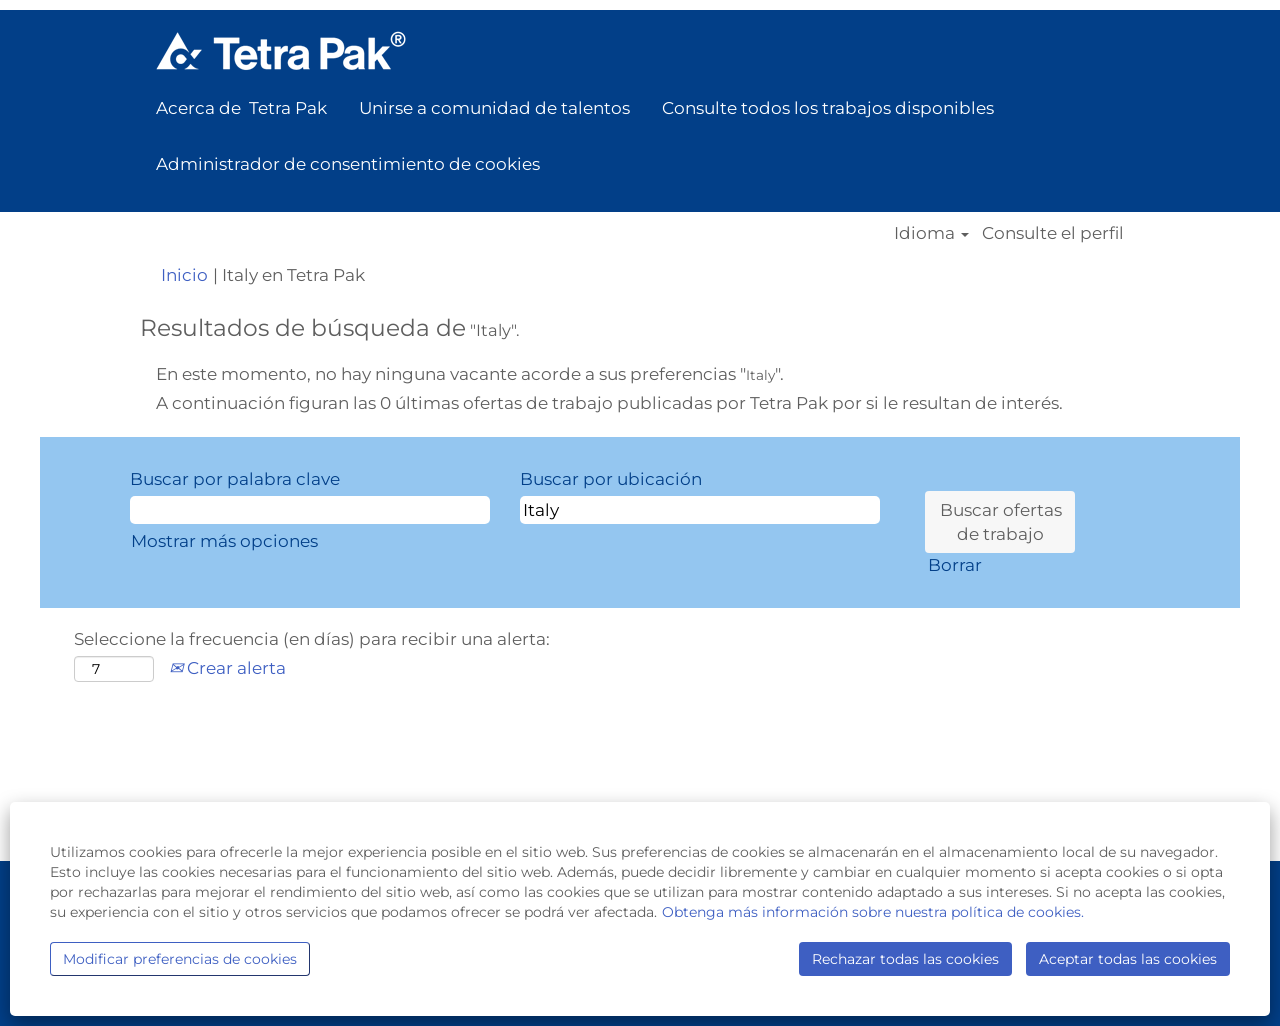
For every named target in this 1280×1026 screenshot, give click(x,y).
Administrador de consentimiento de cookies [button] (348, 164)
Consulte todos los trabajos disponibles (828, 108)
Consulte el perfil (1053, 233)
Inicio (184, 275)
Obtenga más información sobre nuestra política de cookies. (873, 912)
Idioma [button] (931, 233)
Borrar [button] (955, 565)
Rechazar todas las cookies (905, 959)
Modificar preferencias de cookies (180, 959)
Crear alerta (227, 668)
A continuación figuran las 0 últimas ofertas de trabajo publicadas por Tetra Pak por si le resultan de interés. (609, 403)
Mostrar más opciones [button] (224, 541)
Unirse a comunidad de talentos (494, 108)
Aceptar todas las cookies (1128, 959)
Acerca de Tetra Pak (241, 108)
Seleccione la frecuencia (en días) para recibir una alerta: (312, 639)
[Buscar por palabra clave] (310, 510)
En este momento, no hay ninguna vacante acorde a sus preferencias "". (470, 374)
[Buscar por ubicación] (700, 510)
